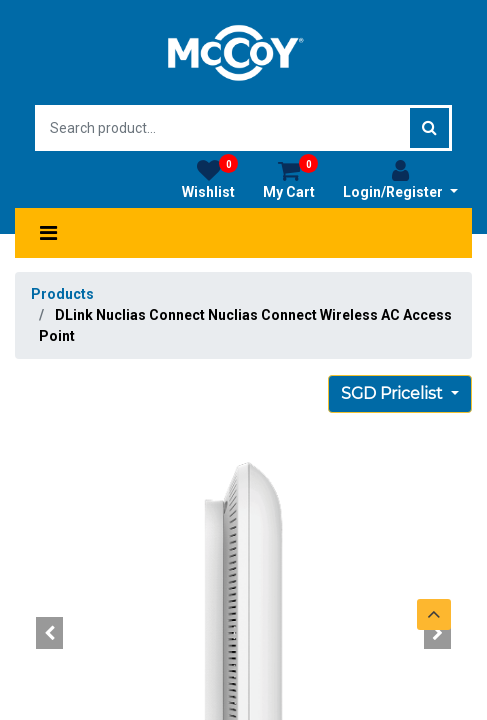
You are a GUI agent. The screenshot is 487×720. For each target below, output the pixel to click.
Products (62, 294)
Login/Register (400, 179)
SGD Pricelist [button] (394, 393)
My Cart (290, 179)
